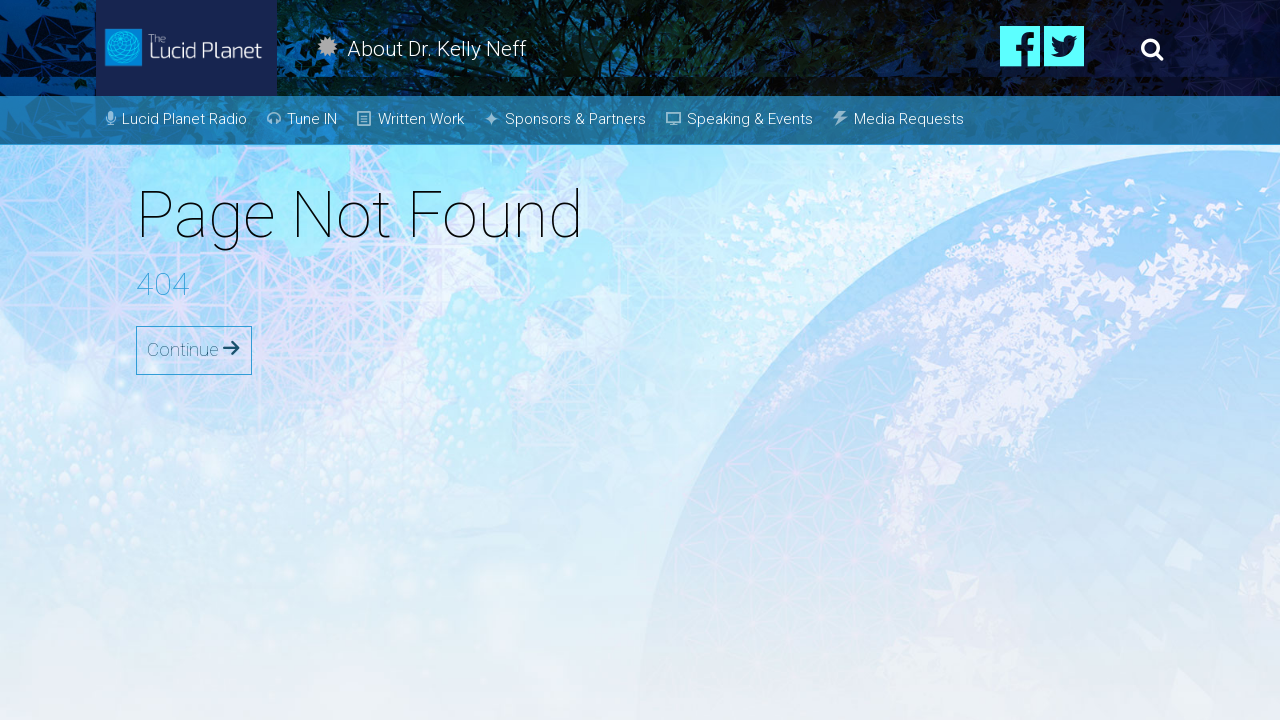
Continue (194, 349)
